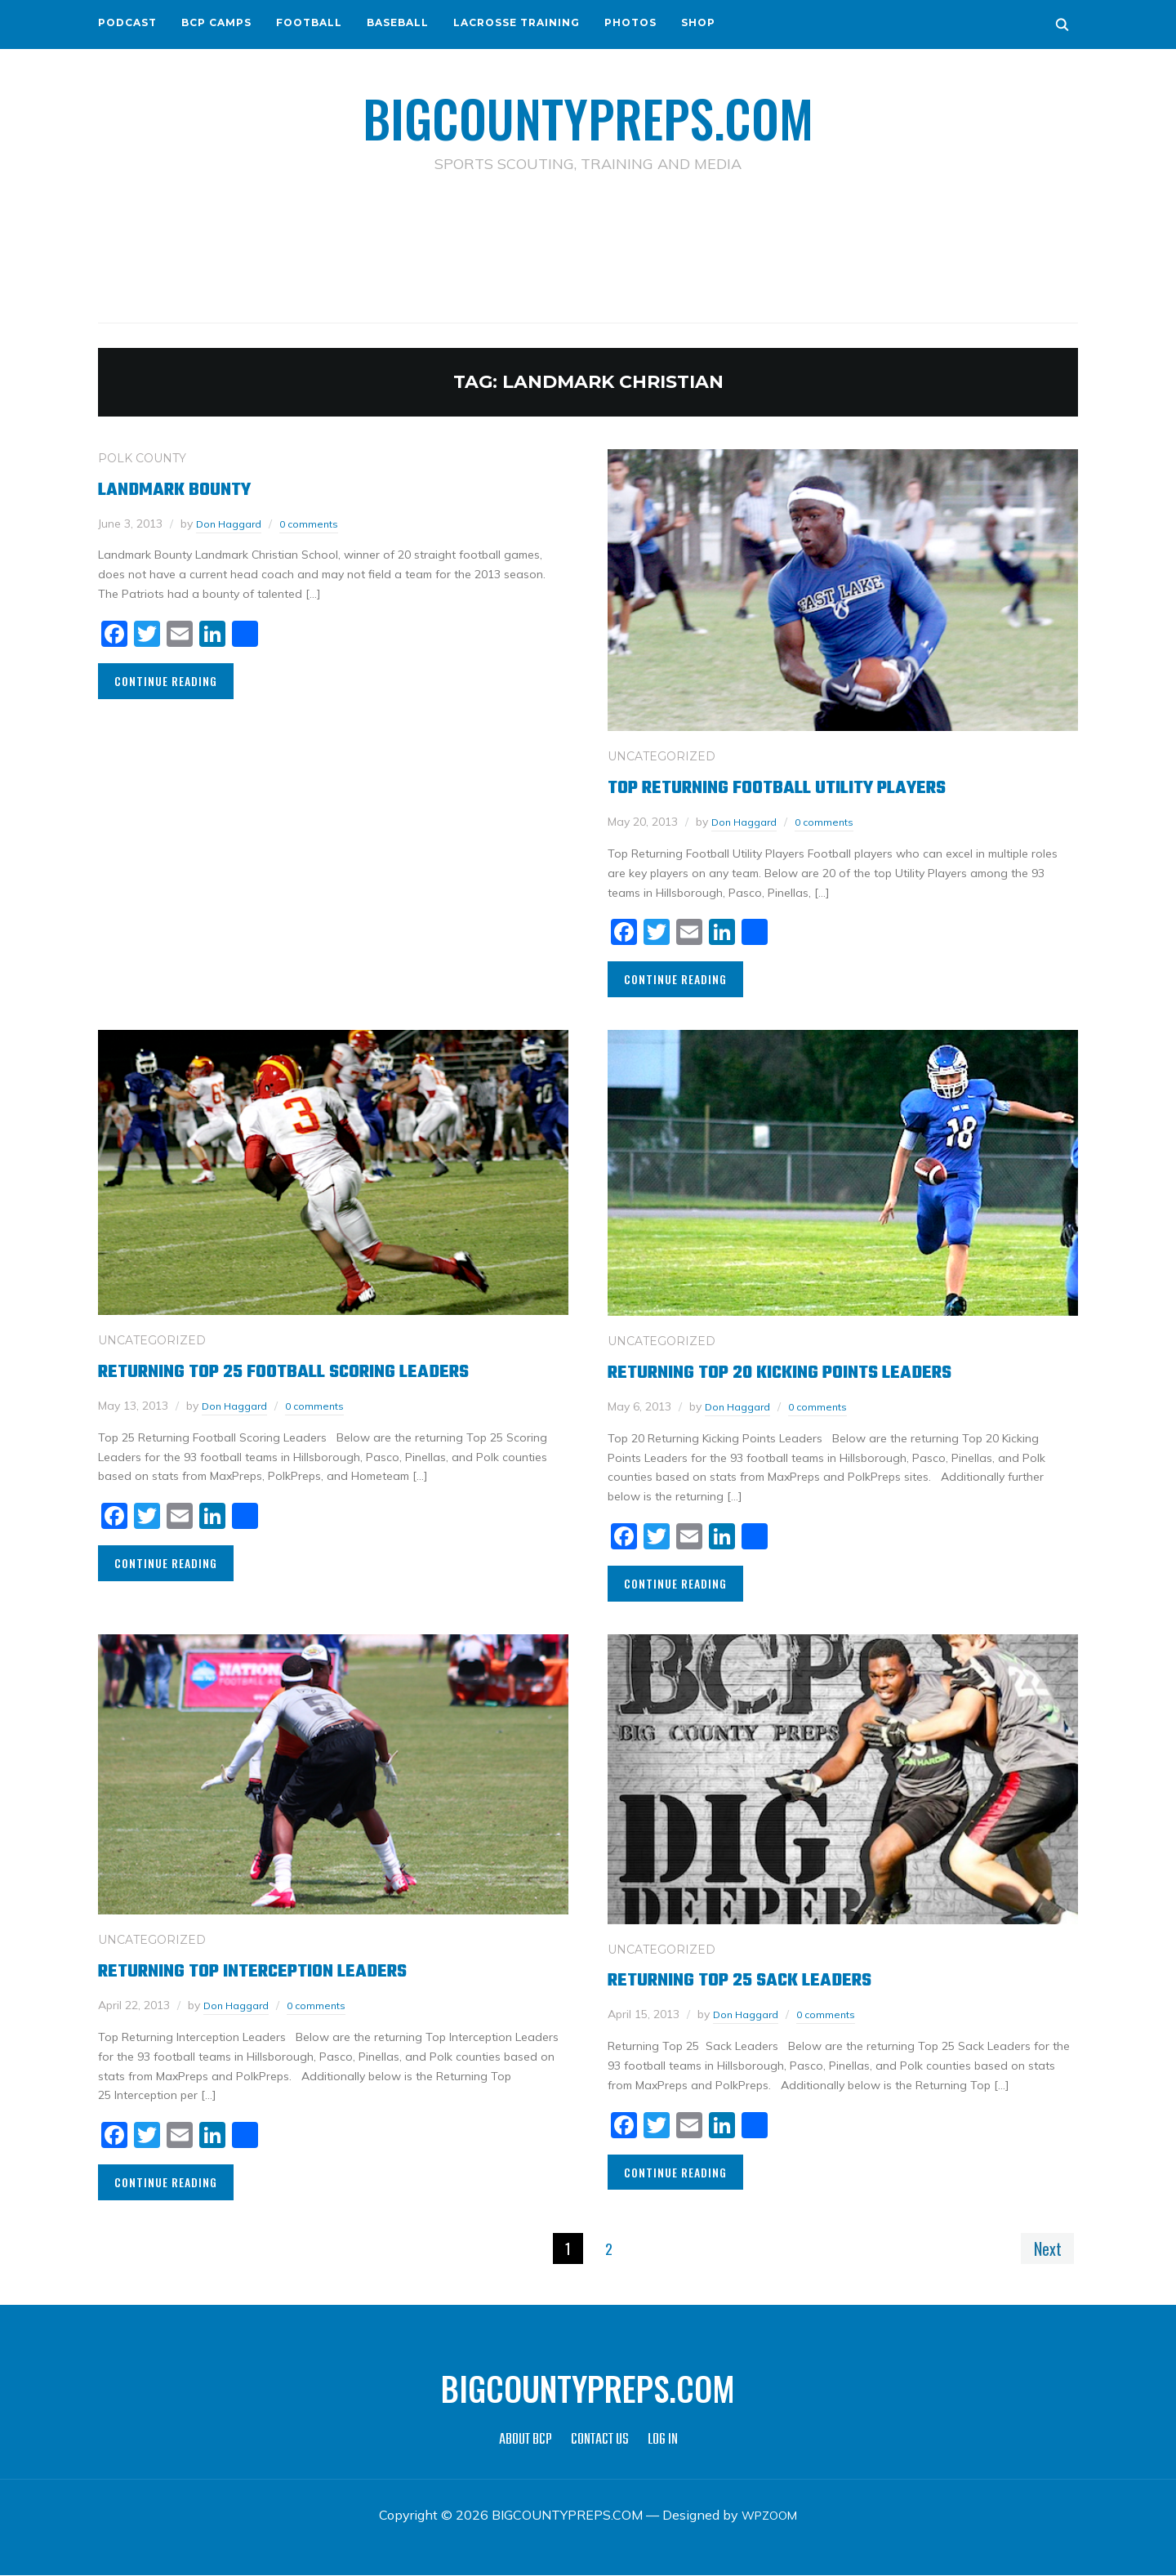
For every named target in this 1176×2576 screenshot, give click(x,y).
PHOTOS (630, 22)
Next (1044, 2247)
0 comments (320, 522)
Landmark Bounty (189, 488)
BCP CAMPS (216, 22)
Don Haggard (233, 522)
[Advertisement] (588, 246)
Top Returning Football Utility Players (810, 786)
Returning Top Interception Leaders (281, 1969)
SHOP (698, 22)
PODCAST (127, 22)
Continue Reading (165, 680)
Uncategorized (661, 756)
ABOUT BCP (525, 2441)
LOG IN (663, 2441)
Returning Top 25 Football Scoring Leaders (319, 1370)
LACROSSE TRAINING (516, 22)
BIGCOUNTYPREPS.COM (588, 114)
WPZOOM (769, 2515)
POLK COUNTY (142, 457)
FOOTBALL (309, 22)
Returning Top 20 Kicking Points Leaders (813, 1370)
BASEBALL (398, 22)
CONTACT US (600, 2441)
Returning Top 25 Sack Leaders (765, 1979)
